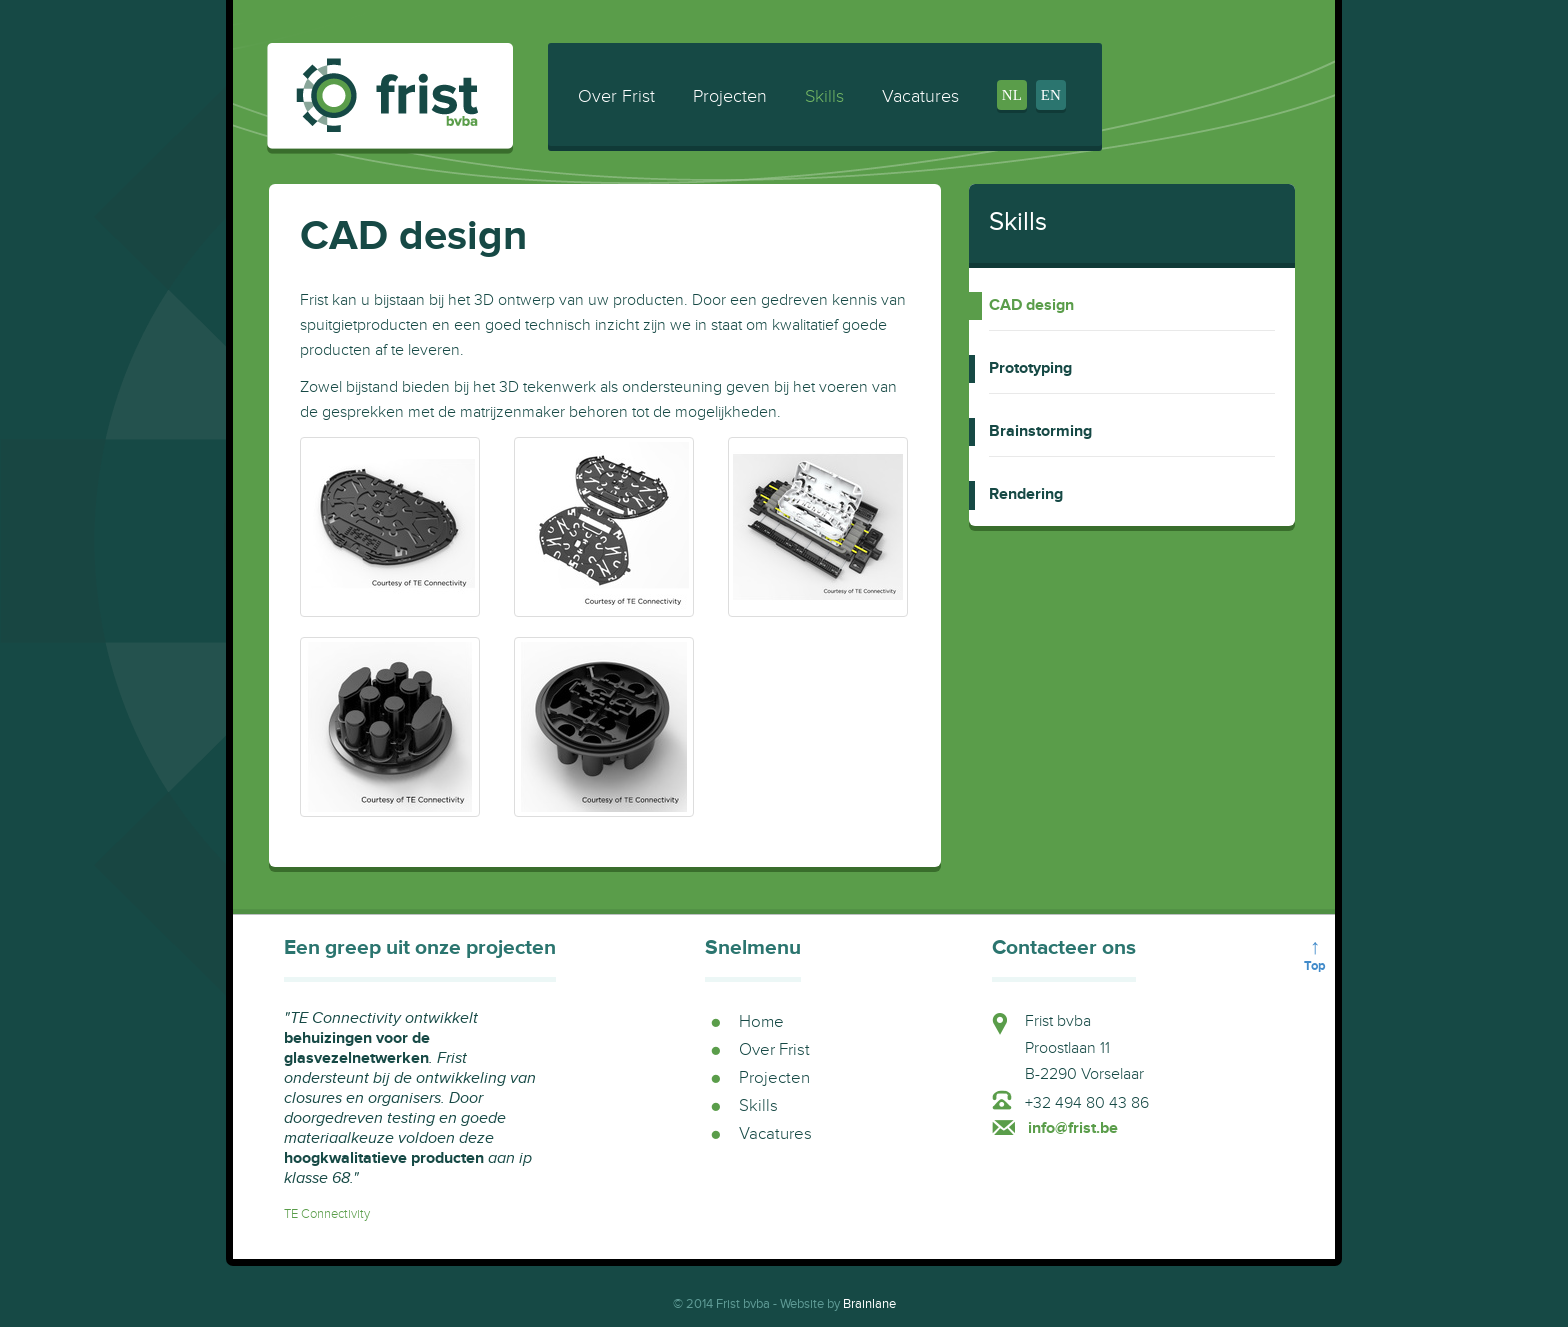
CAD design (1031, 306)
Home (761, 1022)
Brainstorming (1040, 432)
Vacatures (920, 96)
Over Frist (616, 96)
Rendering (1026, 495)
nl (1012, 95)
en (1051, 95)
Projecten (730, 96)
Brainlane (869, 1304)
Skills (824, 96)
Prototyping (1030, 369)
